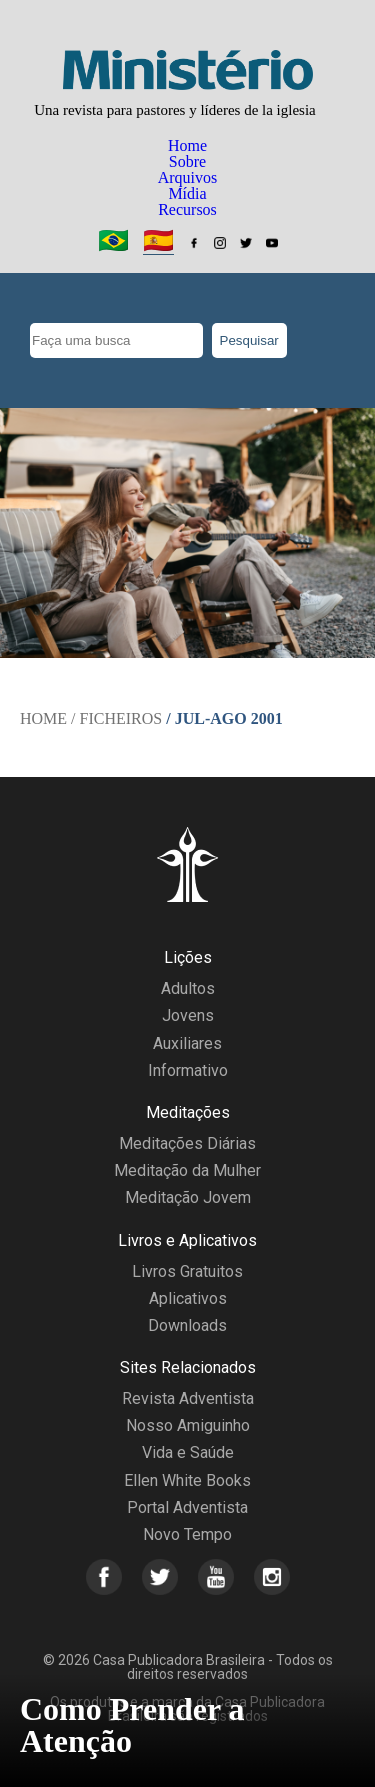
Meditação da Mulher (187, 1170)
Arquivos (188, 177)
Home (187, 145)
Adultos (188, 988)
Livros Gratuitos (187, 1271)
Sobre (187, 161)
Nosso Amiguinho (188, 1425)
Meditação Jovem (188, 1197)
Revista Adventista (188, 1398)
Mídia (187, 193)
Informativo (188, 1070)
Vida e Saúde (188, 1452)
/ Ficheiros (116, 718)
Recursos (187, 209)
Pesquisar (249, 340)
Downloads (187, 1325)
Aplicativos (188, 1298)
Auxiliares (187, 1043)
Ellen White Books (187, 1480)
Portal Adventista (187, 1507)
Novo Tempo (187, 1534)
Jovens (188, 1015)
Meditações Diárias (187, 1143)
